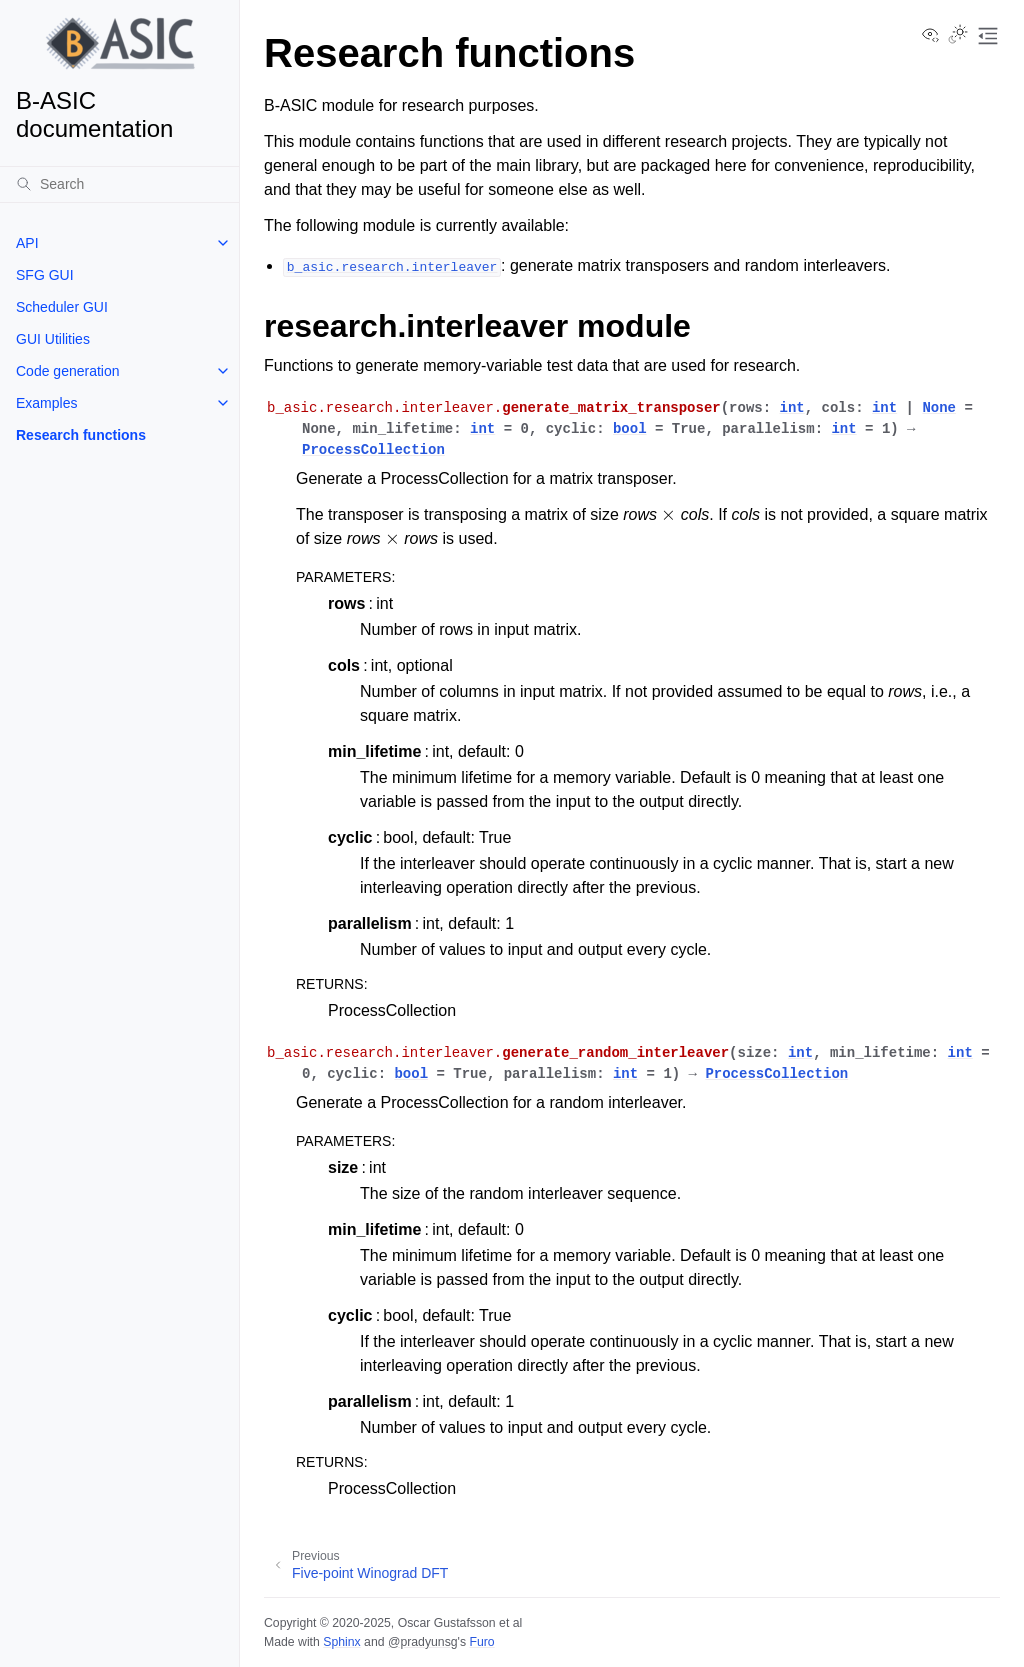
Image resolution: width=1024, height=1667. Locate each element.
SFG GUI (45, 275)
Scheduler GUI (62, 307)
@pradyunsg (423, 1642)
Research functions (81, 435)
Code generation (68, 371)
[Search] (119, 184)
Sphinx (341, 1642)
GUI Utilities (53, 339)
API (27, 243)
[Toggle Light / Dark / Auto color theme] (958, 36)
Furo (481, 1642)
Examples (46, 403)
